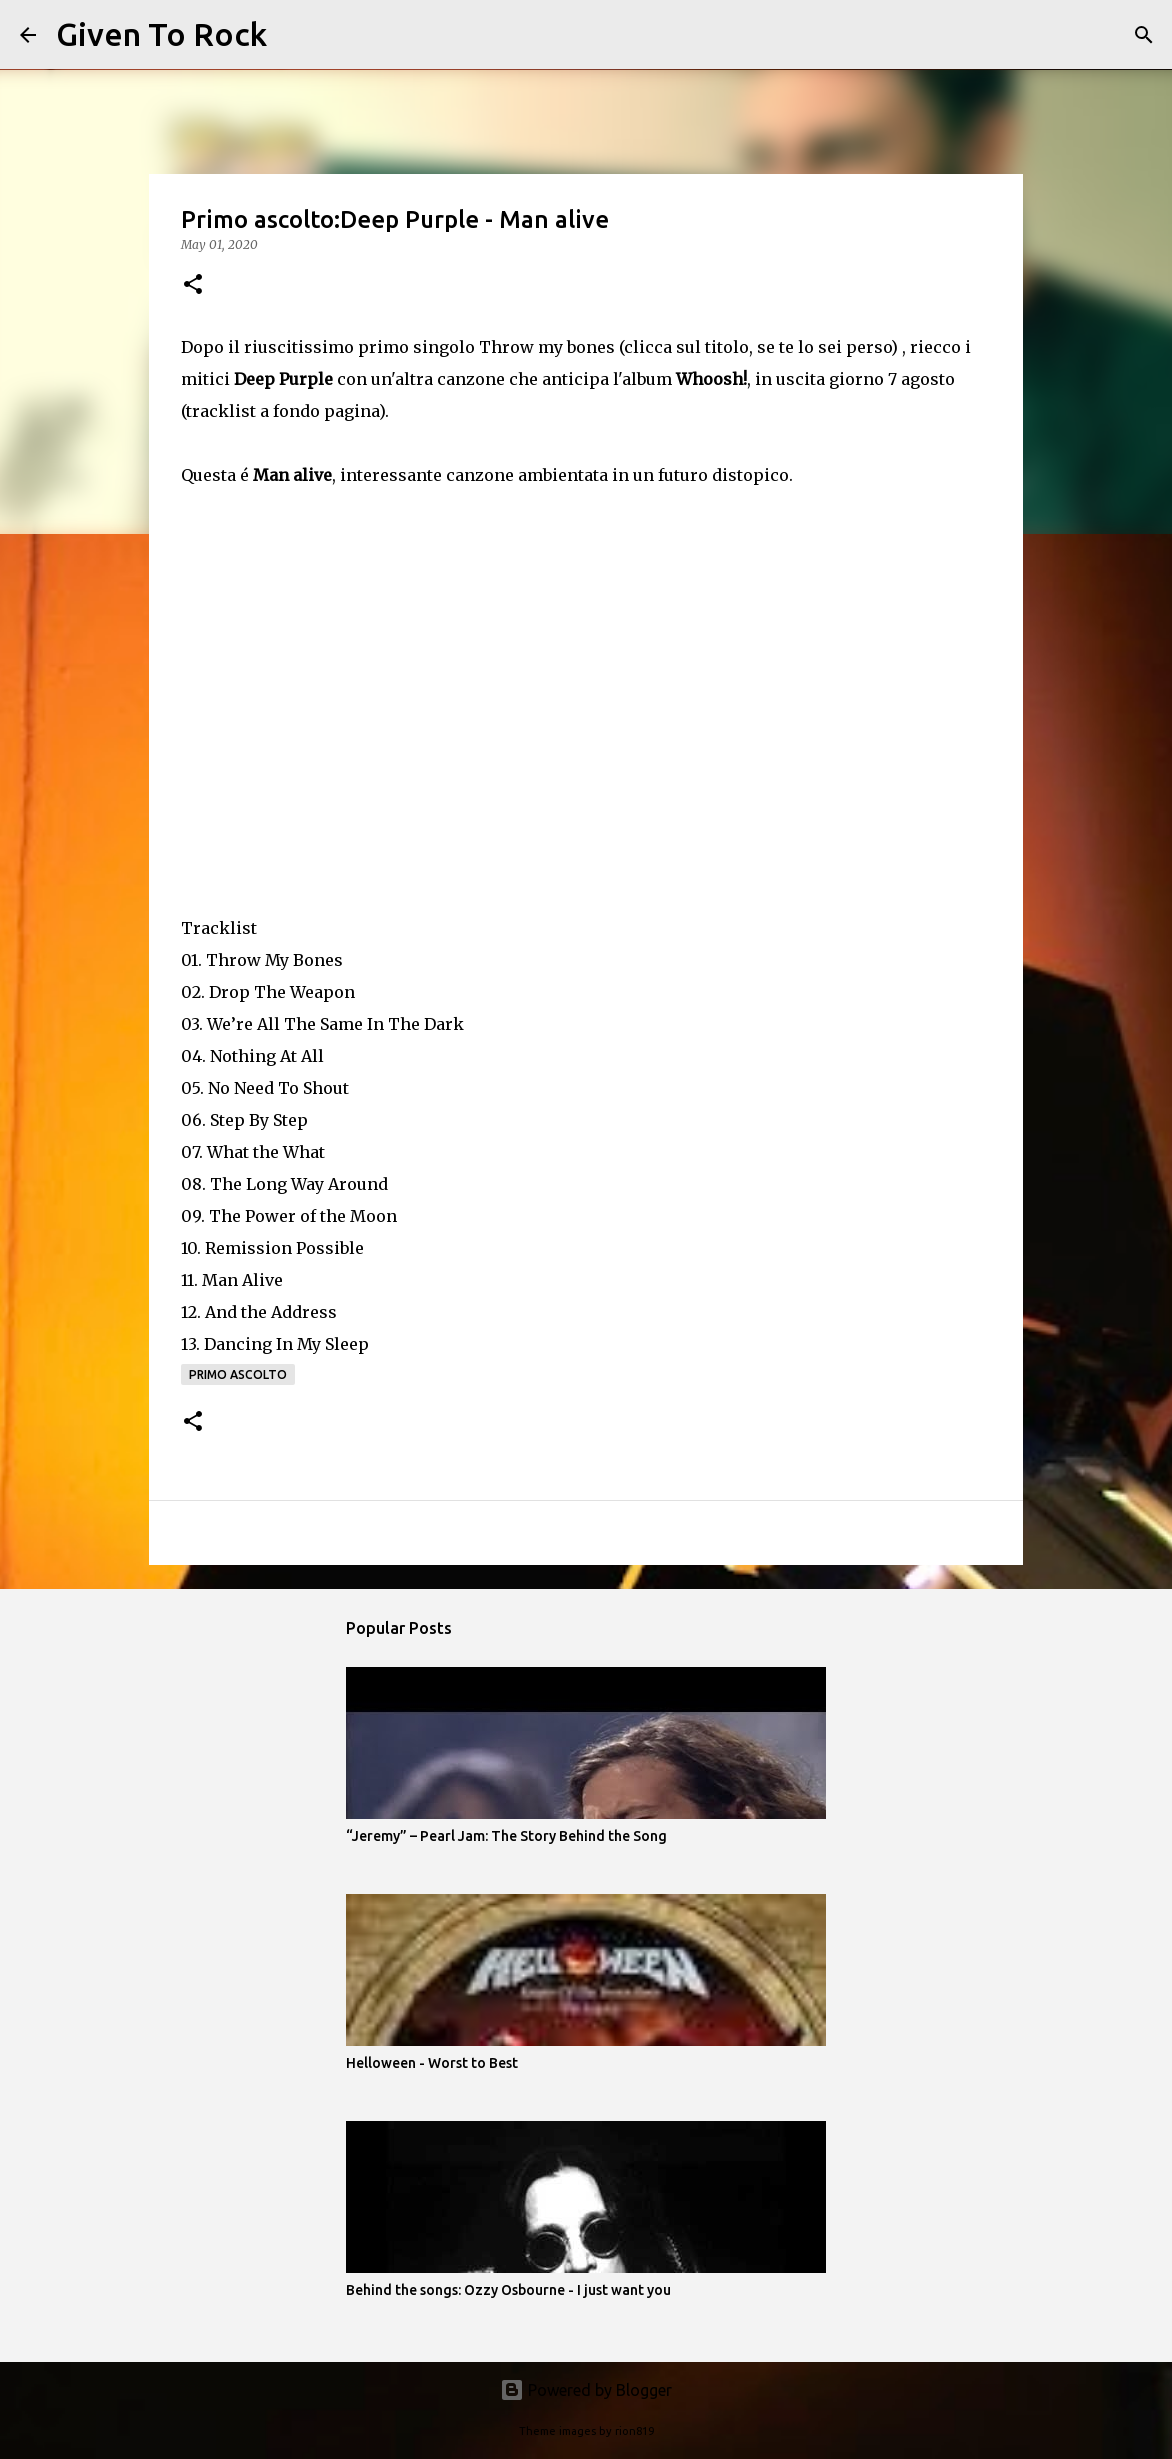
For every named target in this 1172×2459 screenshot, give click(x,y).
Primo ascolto (238, 1374)
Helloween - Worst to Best (432, 2063)
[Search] (295, 35)
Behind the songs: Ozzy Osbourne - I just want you (508, 2290)
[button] (193, 285)
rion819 (634, 2431)
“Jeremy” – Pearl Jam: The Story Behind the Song (506, 1836)
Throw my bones (547, 347)
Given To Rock (161, 34)
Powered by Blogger (586, 2390)
